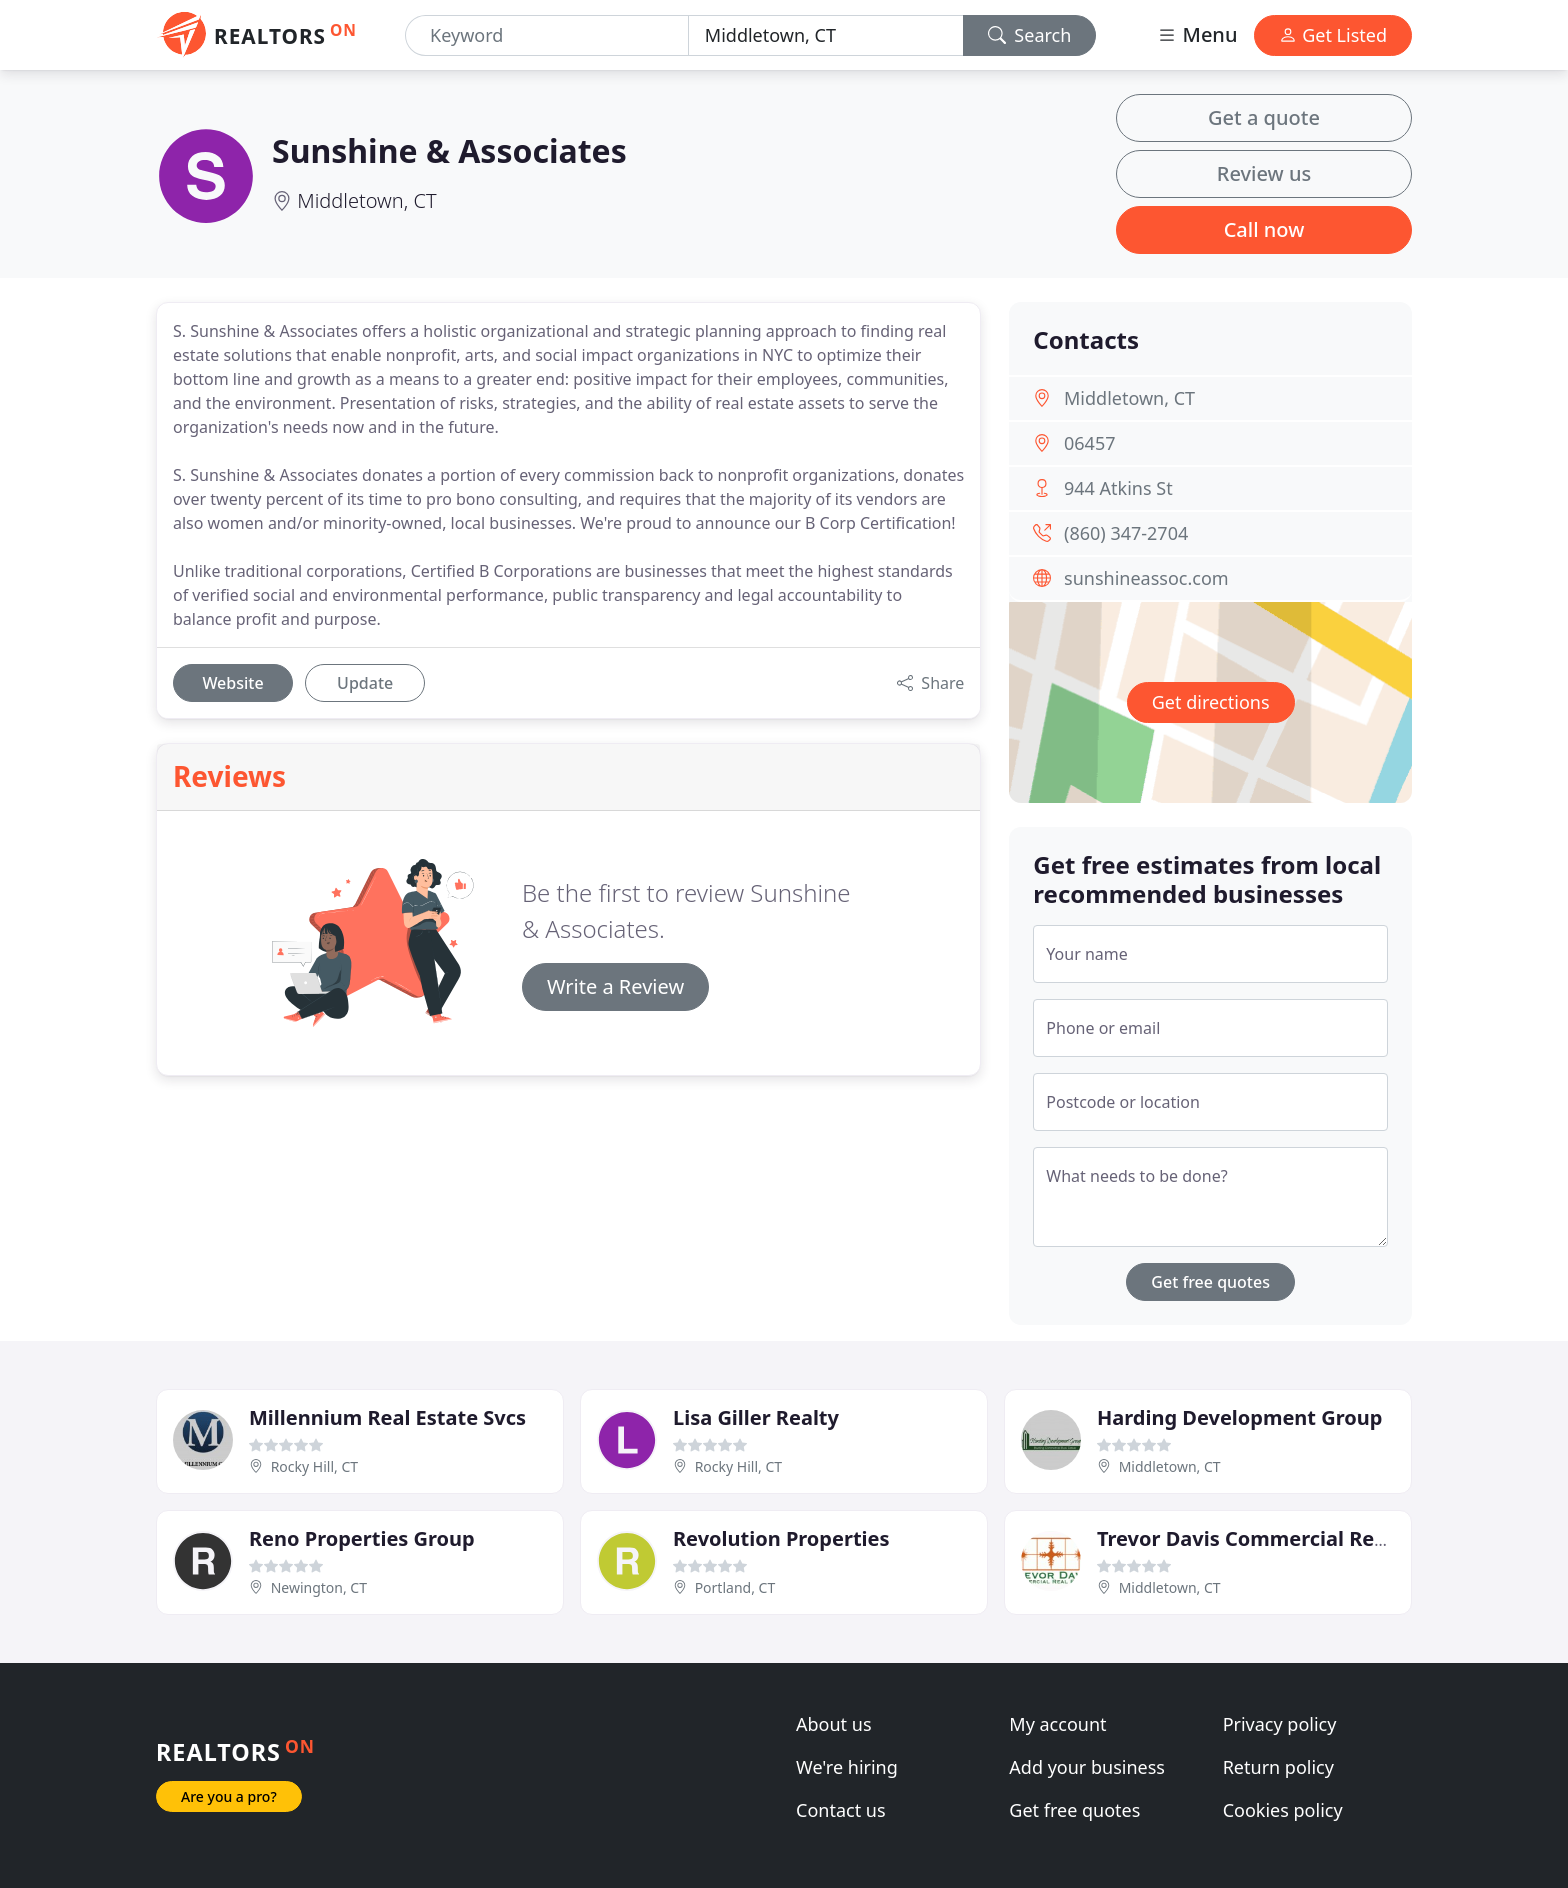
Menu (1197, 34)
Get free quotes (1210, 1282)
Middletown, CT (366, 200)
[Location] (826, 35)
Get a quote (1264, 117)
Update (365, 683)
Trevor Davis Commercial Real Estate (1278, 1538)
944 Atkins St (1118, 488)
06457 (1089, 443)
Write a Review (615, 986)
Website (232, 683)
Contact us (841, 1810)
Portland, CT (735, 1587)
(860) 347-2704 (1126, 533)
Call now (1264, 229)
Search (1030, 35)
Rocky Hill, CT (314, 1466)
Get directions (1211, 702)
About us (834, 1724)
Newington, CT (319, 1587)
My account (1057, 1724)
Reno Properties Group (362, 1538)
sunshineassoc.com (1146, 578)
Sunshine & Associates (449, 150)
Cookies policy (1283, 1810)
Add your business (1087, 1767)
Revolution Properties (781, 1538)
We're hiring (847, 1767)
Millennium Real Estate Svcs (387, 1417)
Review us (1264, 173)
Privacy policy (1280, 1724)
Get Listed (1333, 35)
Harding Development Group (1239, 1417)
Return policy (1278, 1767)
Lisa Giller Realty (756, 1417)
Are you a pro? (229, 1796)
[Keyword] (547, 35)
